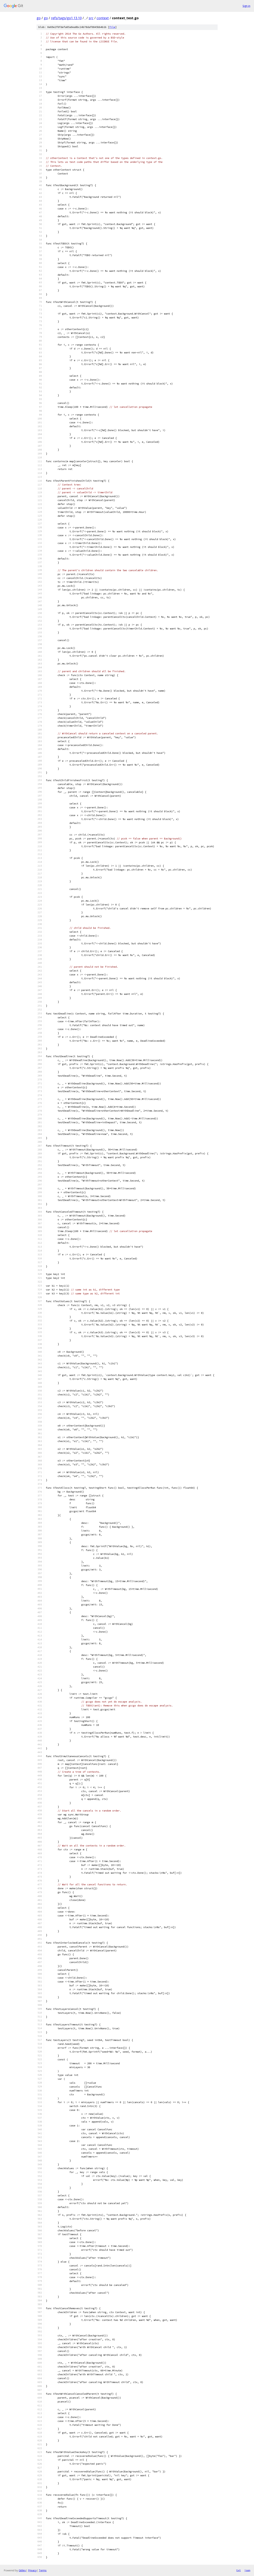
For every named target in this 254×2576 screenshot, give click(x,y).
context (103, 18)
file (112, 27)
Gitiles (22, 2570)
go (39, 18)
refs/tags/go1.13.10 (66, 18)
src (91, 18)
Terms (43, 2570)
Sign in (246, 6)
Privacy (32, 2570)
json (247, 2570)
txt (238, 2570)
